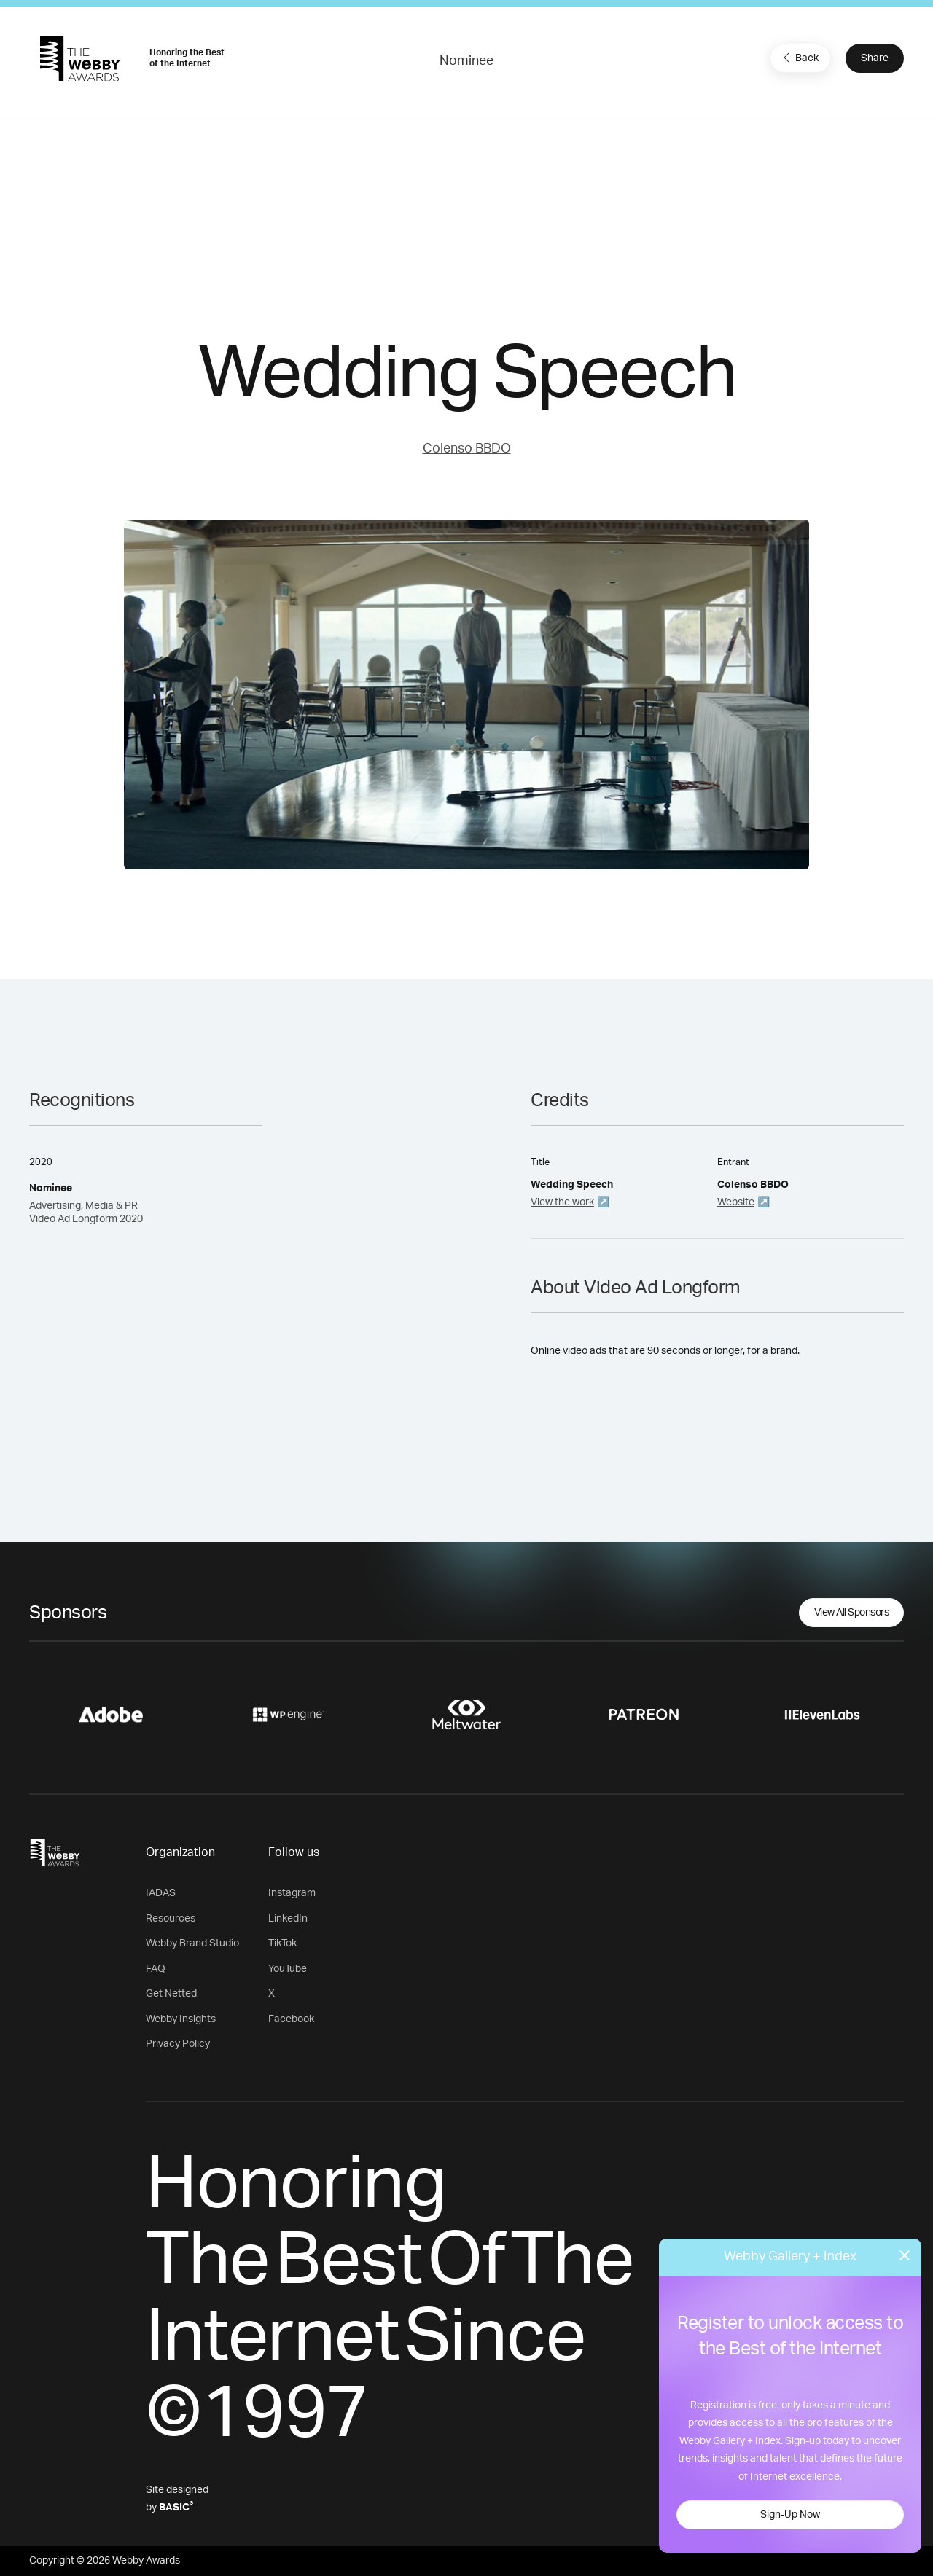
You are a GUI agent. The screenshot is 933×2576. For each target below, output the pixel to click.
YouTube (287, 1969)
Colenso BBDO (467, 448)
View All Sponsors (851, 1613)
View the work (562, 1202)
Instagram (292, 1893)
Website (735, 1202)
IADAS (161, 1893)
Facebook (291, 2019)
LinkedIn (288, 1919)
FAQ (155, 1969)
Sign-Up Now (790, 2515)
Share (875, 58)
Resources (170, 1919)
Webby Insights (181, 2019)
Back (799, 57)
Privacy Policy (178, 2044)
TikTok (282, 1943)
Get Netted (171, 1994)
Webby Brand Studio (192, 1943)
